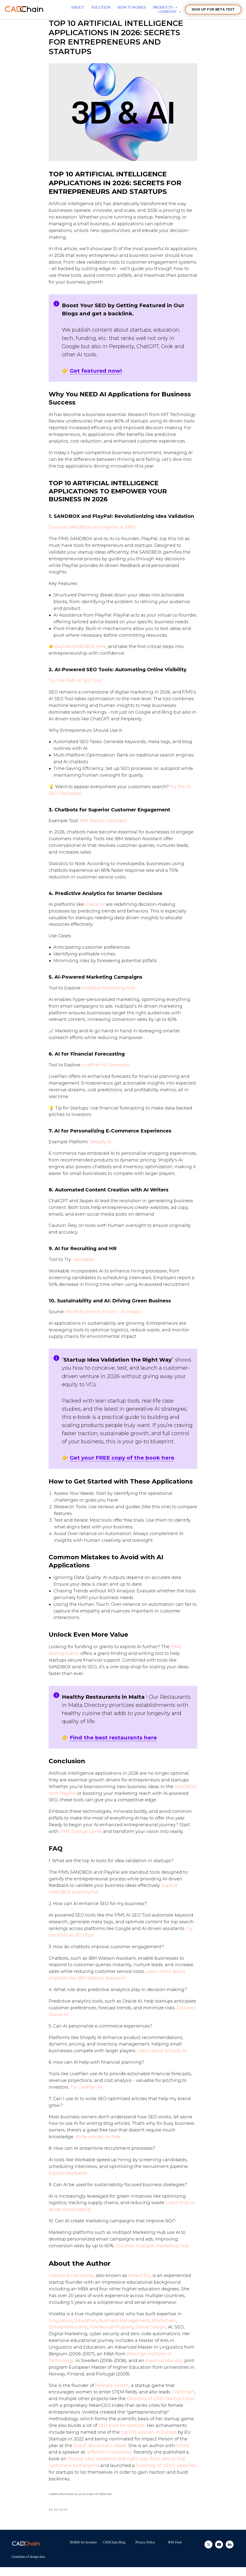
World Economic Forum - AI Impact (103, 1316)
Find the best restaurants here (113, 1742)
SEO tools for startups (121, 2429)
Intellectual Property (112, 2331)
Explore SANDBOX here (80, 651)
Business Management (124, 2325)
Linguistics (60, 2325)
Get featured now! (96, 375)
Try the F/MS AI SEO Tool (75, 685)
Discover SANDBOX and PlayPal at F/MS (92, 531)
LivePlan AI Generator (105, 1069)
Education (85, 2325)
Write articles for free (97, 2141)
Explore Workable (68, 2177)
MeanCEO (139, 2280)
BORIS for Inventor (83, 2551)
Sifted (182, 2450)
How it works (131, 7)
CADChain (182, 2396)
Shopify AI (100, 1146)
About (77, 7)
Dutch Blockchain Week (99, 2450)
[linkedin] (230, 2556)
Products (163, 7)
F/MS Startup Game (81, 1835)
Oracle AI (95, 908)
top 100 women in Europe (149, 2436)
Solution (100, 7)
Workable (83, 1264)
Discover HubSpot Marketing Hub (152, 2250)
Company (168, 12)
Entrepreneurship (68, 2331)
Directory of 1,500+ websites (166, 2470)
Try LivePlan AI (86, 2091)
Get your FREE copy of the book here (122, 1462)
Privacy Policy (145, 2551)
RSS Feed (175, 2551)
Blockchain (164, 2325)
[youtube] (219, 2556)
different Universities (109, 2456)
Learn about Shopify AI (162, 2055)
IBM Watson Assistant (103, 825)
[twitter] (208, 2556)
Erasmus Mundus (164, 2365)
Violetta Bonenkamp (71, 2280)
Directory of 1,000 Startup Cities (161, 2403)
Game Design (151, 2331)
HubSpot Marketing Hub (108, 992)
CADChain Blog (114, 2551)
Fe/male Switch (112, 2389)
